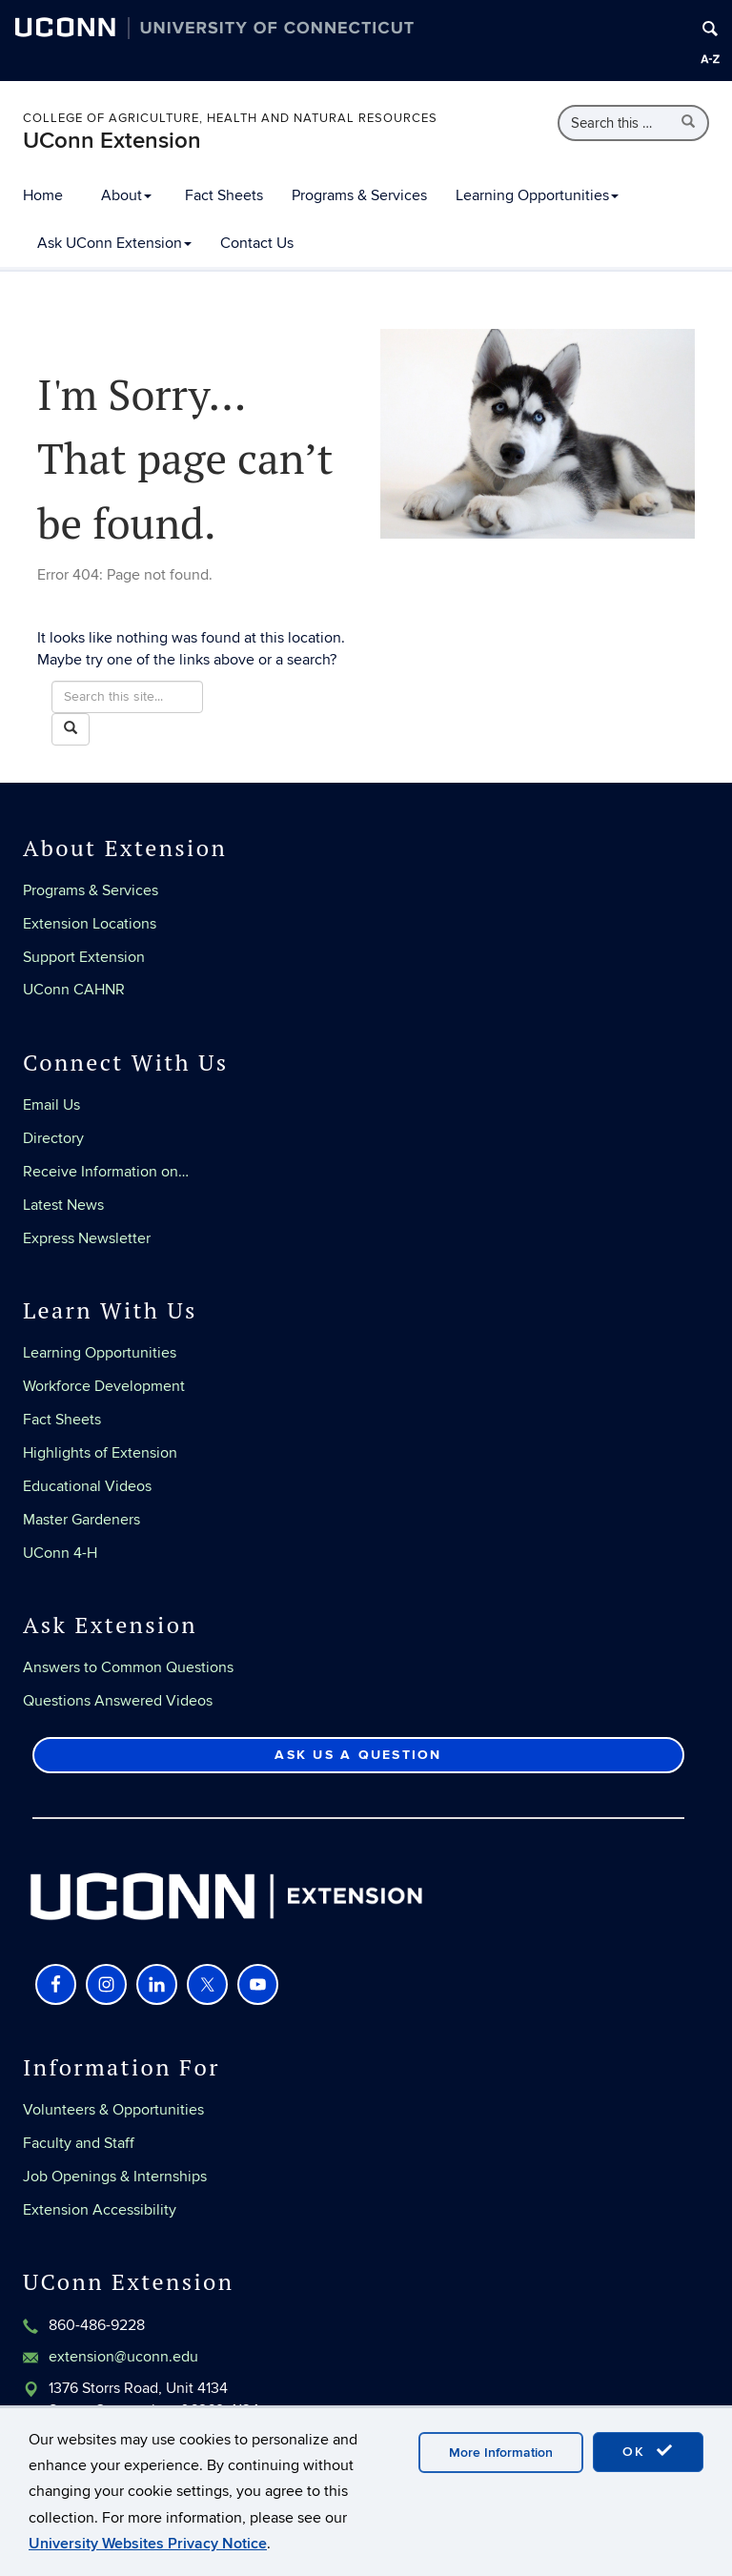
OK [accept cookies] (648, 2451)
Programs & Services (359, 195)
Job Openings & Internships (115, 2176)
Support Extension (84, 957)
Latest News (63, 1205)
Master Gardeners (81, 1519)
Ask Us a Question (357, 1755)
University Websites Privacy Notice (148, 2543)
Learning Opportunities (537, 195)
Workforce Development (104, 1386)
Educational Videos (87, 1486)
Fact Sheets (224, 195)
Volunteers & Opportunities (113, 2109)
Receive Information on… (106, 1171)
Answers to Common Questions (128, 1667)
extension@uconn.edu (123, 2356)
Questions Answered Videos (118, 1700)
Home (43, 195)
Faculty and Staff (78, 2143)
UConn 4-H (60, 1553)
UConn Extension (112, 140)
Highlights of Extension (100, 1452)
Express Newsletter (87, 1238)
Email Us (51, 1104)
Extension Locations (89, 923)
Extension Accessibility (99, 2209)
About (126, 195)
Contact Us (257, 243)
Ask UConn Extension (114, 243)
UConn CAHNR (74, 989)
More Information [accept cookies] (501, 2452)
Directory (53, 1138)
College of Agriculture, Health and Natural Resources (230, 118)
